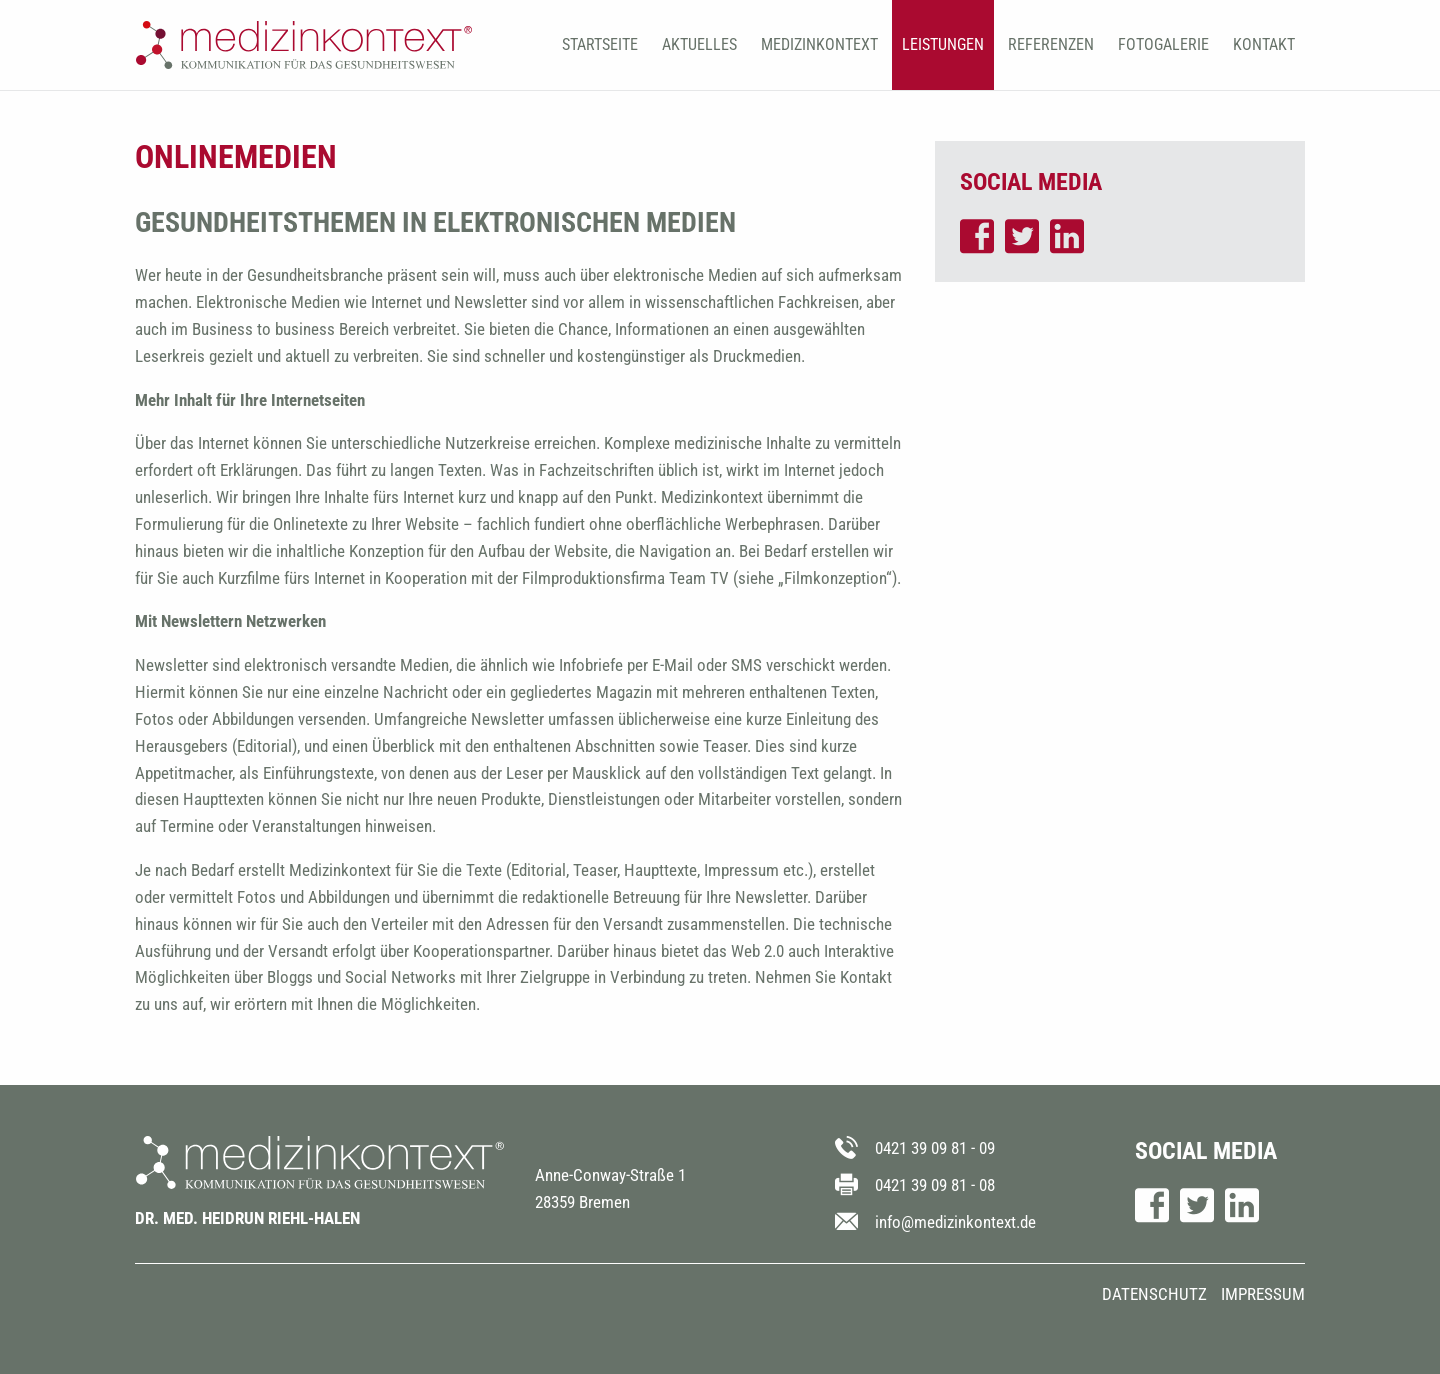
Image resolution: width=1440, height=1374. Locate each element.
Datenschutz (1154, 1294)
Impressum (1263, 1294)
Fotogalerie (1163, 44)
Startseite (600, 44)
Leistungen (943, 44)
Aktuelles (699, 44)
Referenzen (1051, 44)
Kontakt (1264, 44)
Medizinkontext (819, 44)
